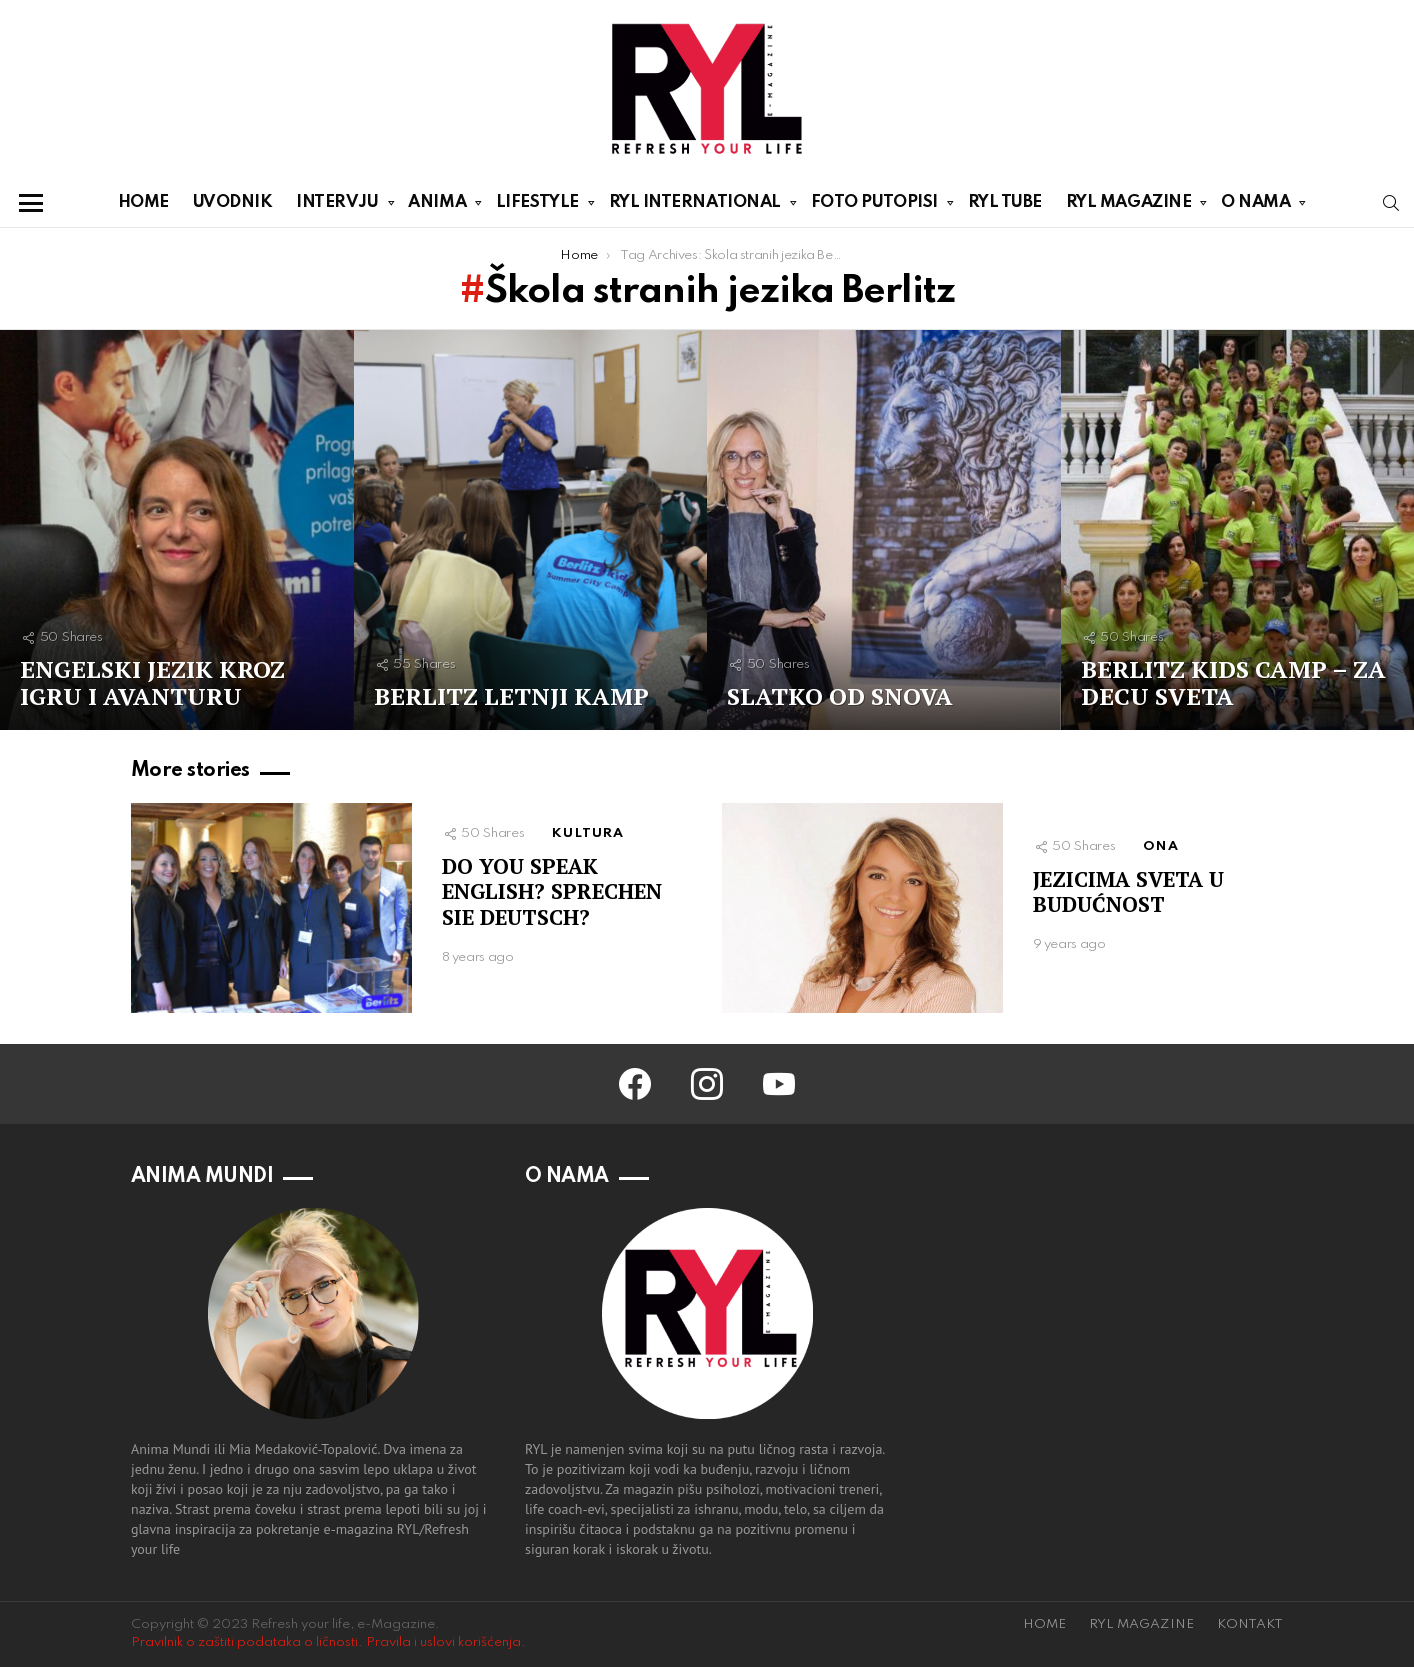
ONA (1161, 846)
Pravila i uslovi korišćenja (443, 1642)
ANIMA (437, 206)
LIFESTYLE (537, 206)
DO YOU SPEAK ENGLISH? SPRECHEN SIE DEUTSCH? (552, 891)
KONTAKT (1250, 1624)
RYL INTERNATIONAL (695, 206)
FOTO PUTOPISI (874, 206)
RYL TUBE (1005, 202)
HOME (143, 202)
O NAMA (1255, 206)
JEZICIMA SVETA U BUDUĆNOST (1128, 891)
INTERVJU (337, 206)
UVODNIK (233, 202)
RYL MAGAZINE (1129, 206)
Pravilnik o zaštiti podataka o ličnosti (244, 1642)
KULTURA (588, 833)
